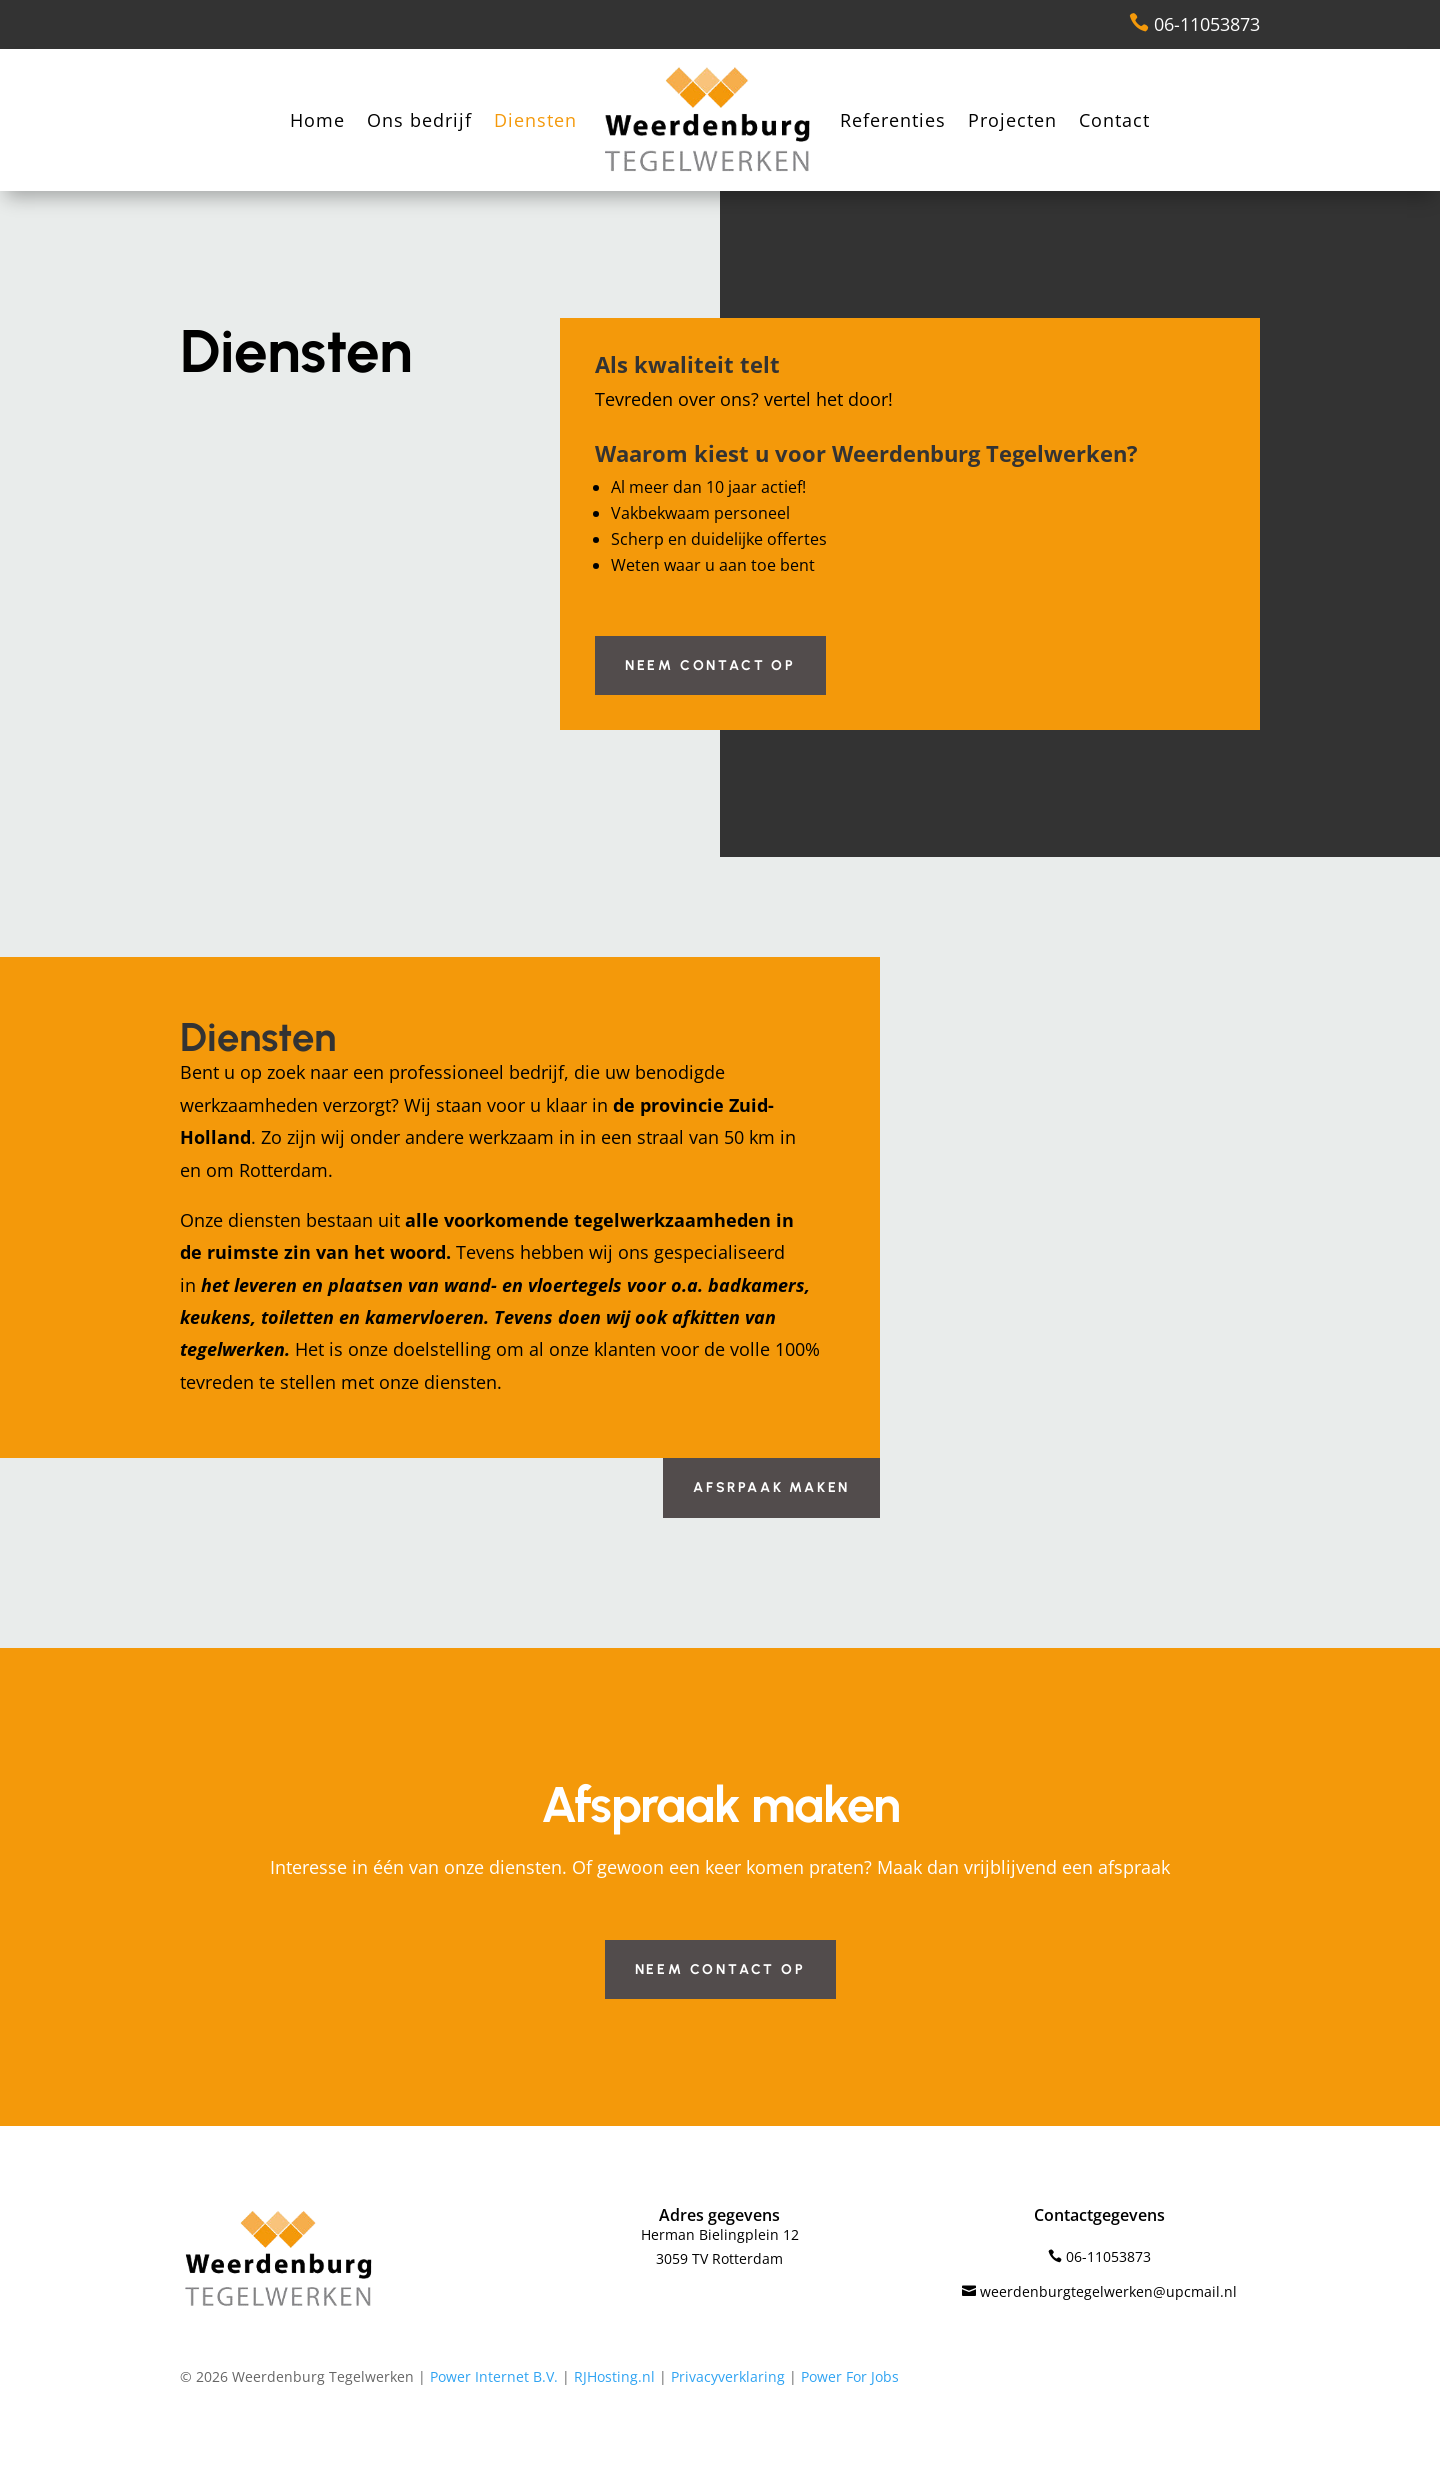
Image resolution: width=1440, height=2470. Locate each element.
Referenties (893, 120)
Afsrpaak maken (771, 1487)
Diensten (535, 120)
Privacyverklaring (728, 2376)
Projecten (1012, 120)
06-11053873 (1194, 24)
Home (317, 120)
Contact (1114, 120)
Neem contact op (710, 665)
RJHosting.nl (614, 2376)
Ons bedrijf (419, 120)
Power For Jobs (850, 2376)
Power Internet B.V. (494, 2376)
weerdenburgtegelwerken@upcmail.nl (1099, 2291)
